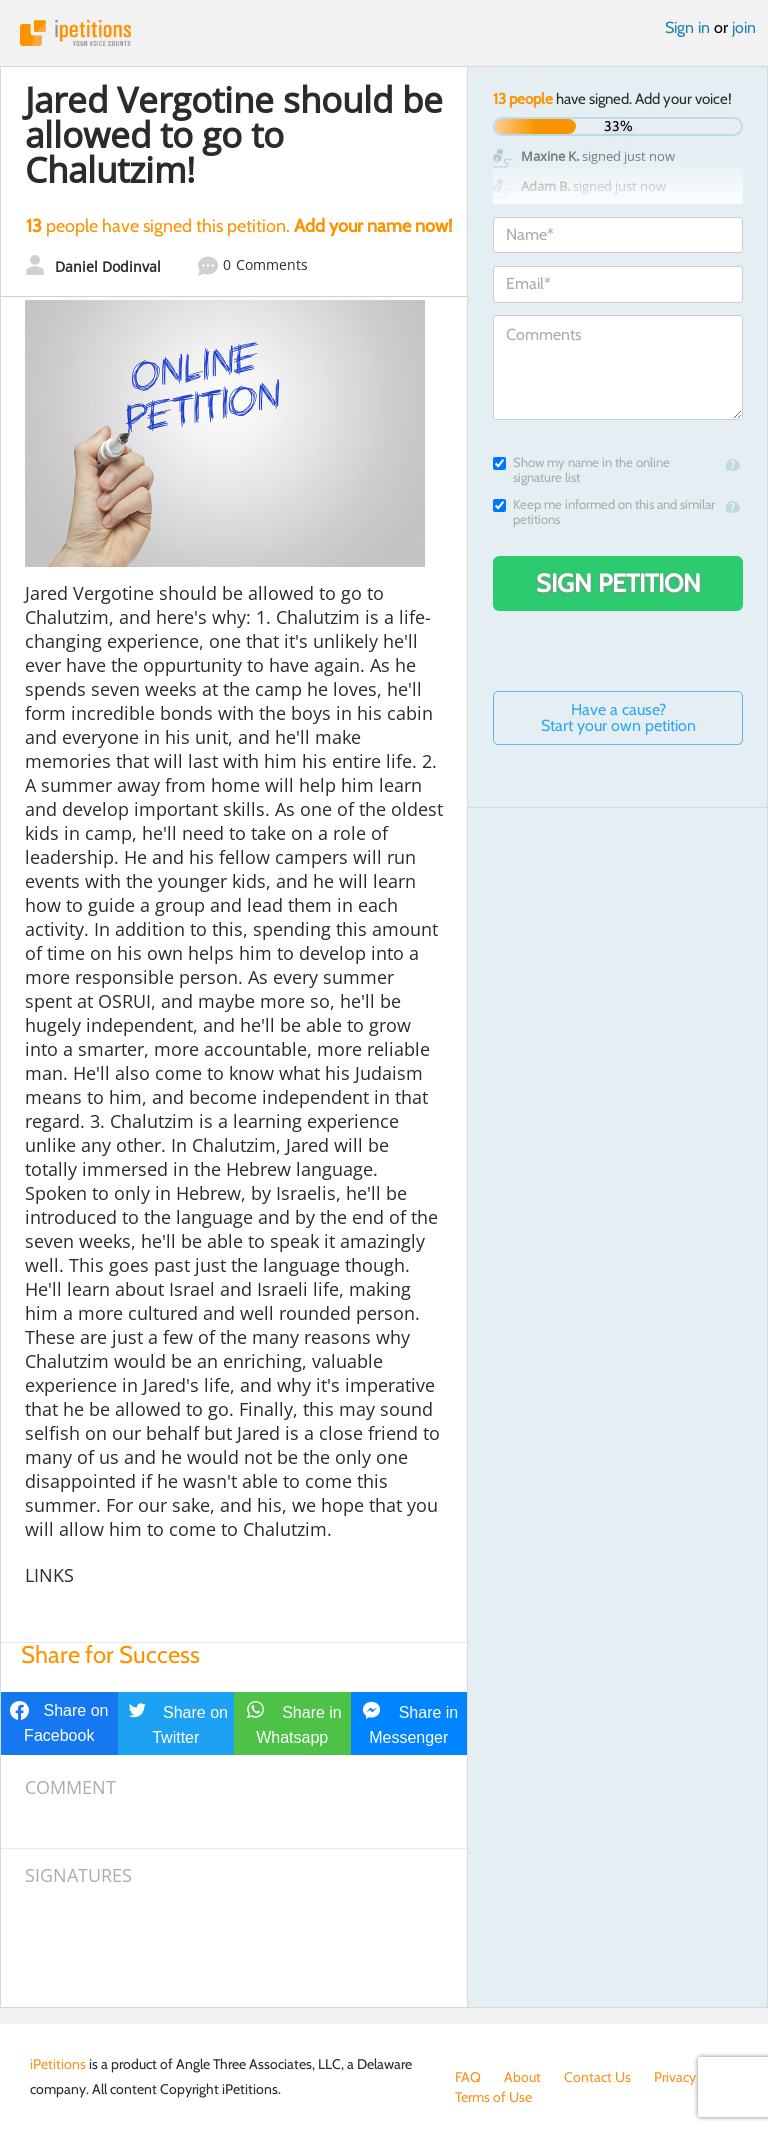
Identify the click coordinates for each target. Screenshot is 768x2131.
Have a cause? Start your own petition (618, 717)
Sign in (687, 27)
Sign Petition (618, 583)
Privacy (675, 2077)
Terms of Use (493, 2097)
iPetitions (384, 33)
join (744, 27)
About (522, 2077)
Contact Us (597, 2077)
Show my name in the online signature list (581, 470)
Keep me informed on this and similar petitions (604, 512)
